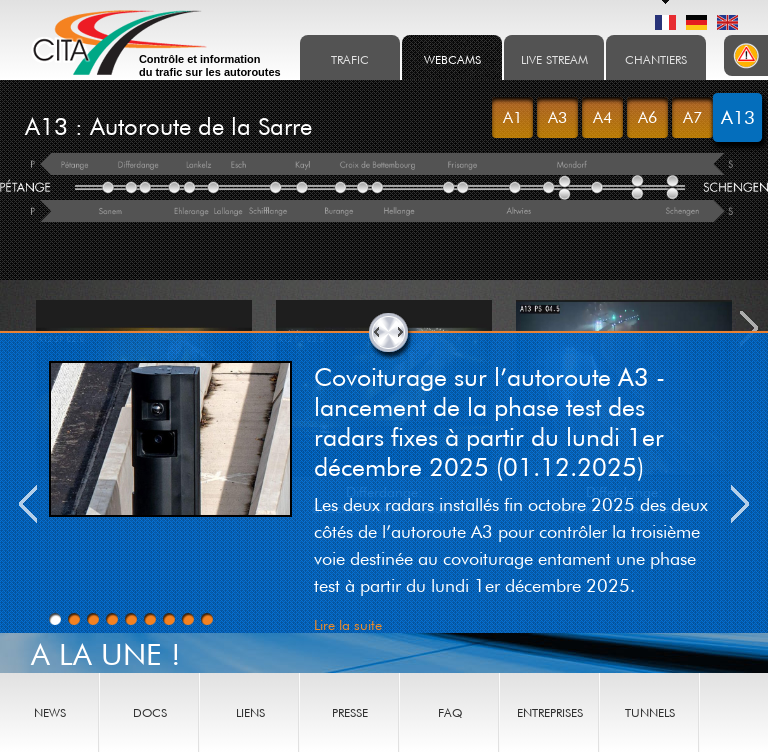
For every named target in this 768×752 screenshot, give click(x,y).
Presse (350, 712)
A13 (738, 117)
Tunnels (650, 712)
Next (740, 504)
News (50, 712)
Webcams (452, 59)
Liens (250, 712)
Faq (450, 712)
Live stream (554, 59)
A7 (692, 117)
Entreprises (550, 712)
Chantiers (656, 59)
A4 (602, 117)
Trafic (350, 59)
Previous (28, 504)
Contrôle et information (210, 66)
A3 (557, 117)
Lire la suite (348, 624)
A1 (512, 117)
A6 (647, 117)
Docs (150, 712)
